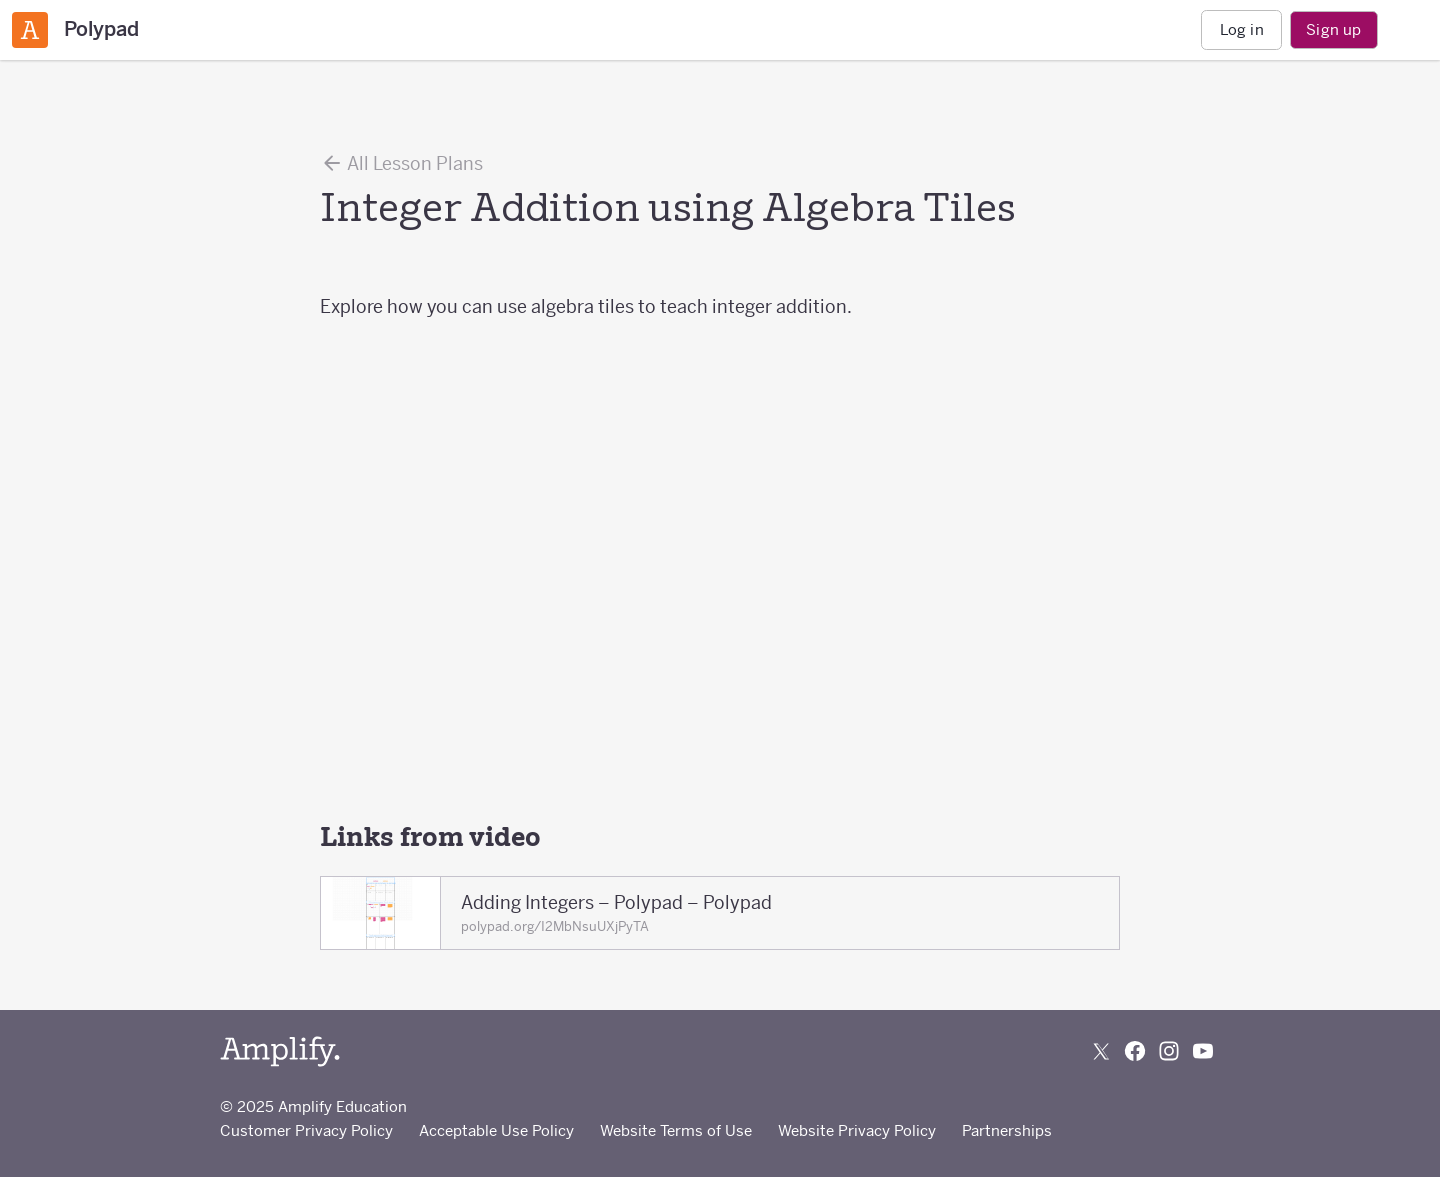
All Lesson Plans (401, 163)
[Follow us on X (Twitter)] (1101, 1051)
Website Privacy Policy (857, 1130)
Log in (1242, 29)
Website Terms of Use (676, 1130)
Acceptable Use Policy (496, 1130)
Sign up (1333, 29)
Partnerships (1007, 1130)
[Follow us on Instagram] (1169, 1051)
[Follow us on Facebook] (1135, 1051)
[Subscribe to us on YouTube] (1203, 1051)
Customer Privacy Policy (306, 1130)
